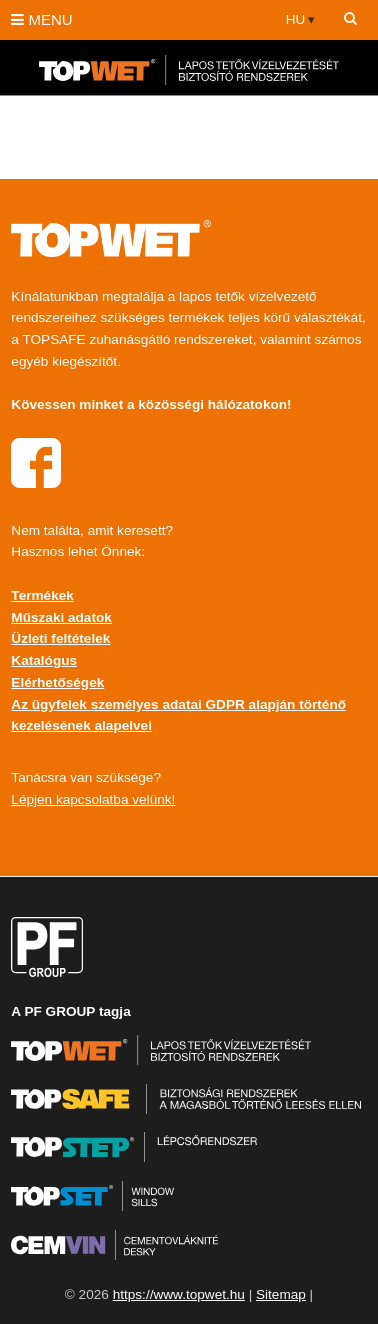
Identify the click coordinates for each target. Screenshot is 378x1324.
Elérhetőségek (57, 682)
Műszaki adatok (61, 617)
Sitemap (281, 1294)
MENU (41, 19)
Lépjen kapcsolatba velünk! (93, 799)
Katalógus (44, 660)
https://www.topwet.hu (179, 1294)
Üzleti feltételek (60, 638)
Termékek (42, 595)
